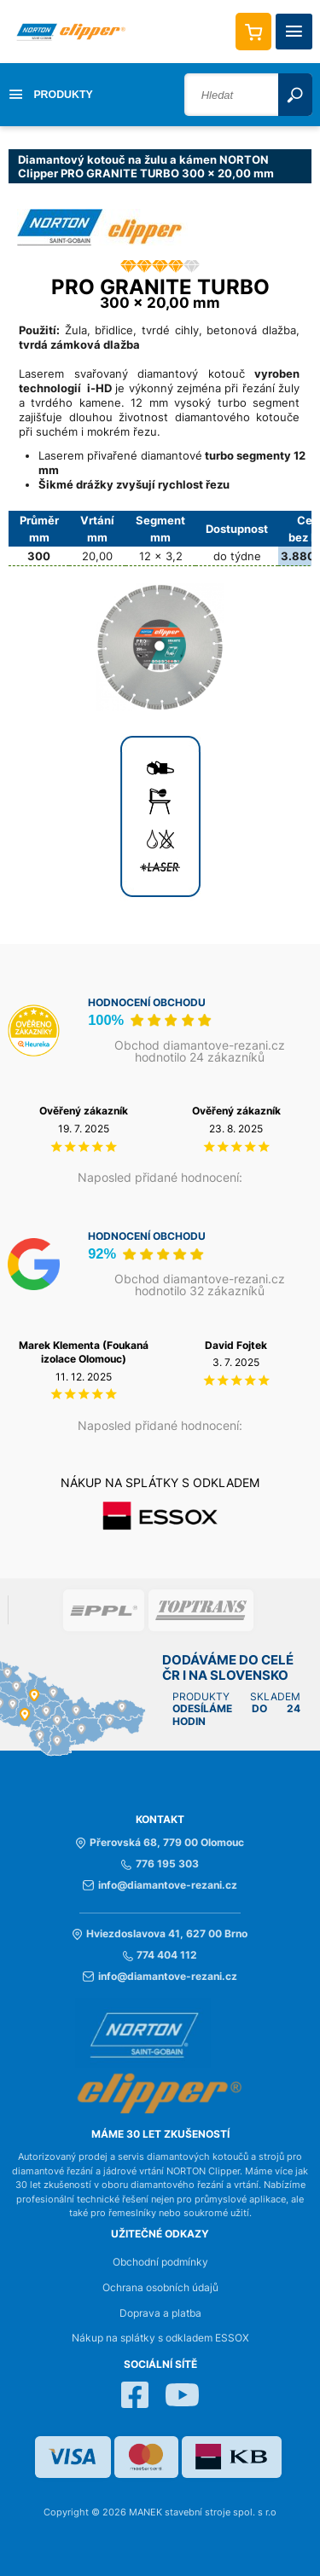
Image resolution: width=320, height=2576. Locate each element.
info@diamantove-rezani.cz (159, 1885)
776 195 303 (159, 1864)
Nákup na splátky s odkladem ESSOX (160, 2338)
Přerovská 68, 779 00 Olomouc (160, 1843)
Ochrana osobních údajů (160, 2288)
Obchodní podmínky (160, 2262)
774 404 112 (160, 1955)
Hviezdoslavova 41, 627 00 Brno (160, 1934)
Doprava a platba (160, 2313)
